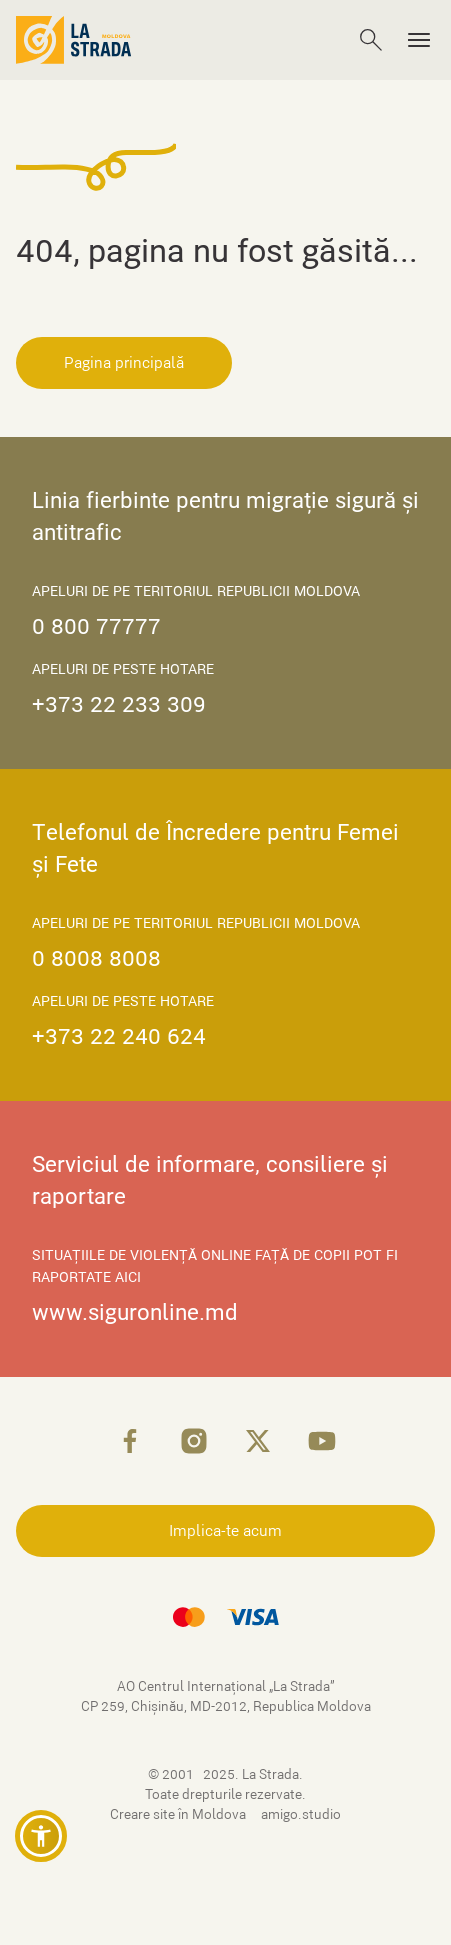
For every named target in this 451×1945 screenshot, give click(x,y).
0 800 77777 (96, 626)
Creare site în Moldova (179, 1814)
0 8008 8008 (96, 958)
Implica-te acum (225, 1531)
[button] (41, 1836)
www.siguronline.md (135, 1312)
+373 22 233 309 (119, 704)
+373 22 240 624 (119, 1036)
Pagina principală (124, 363)
